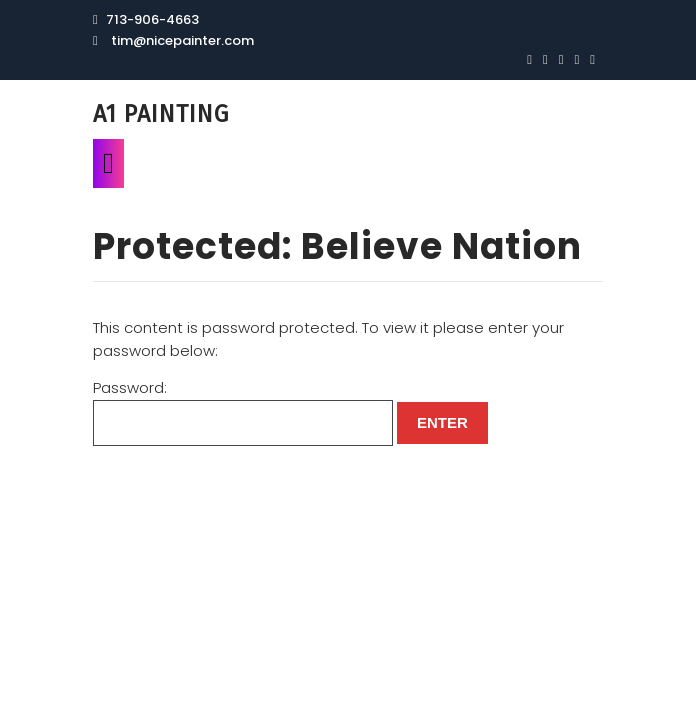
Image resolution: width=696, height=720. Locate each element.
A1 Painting (161, 114)
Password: (243, 411)
